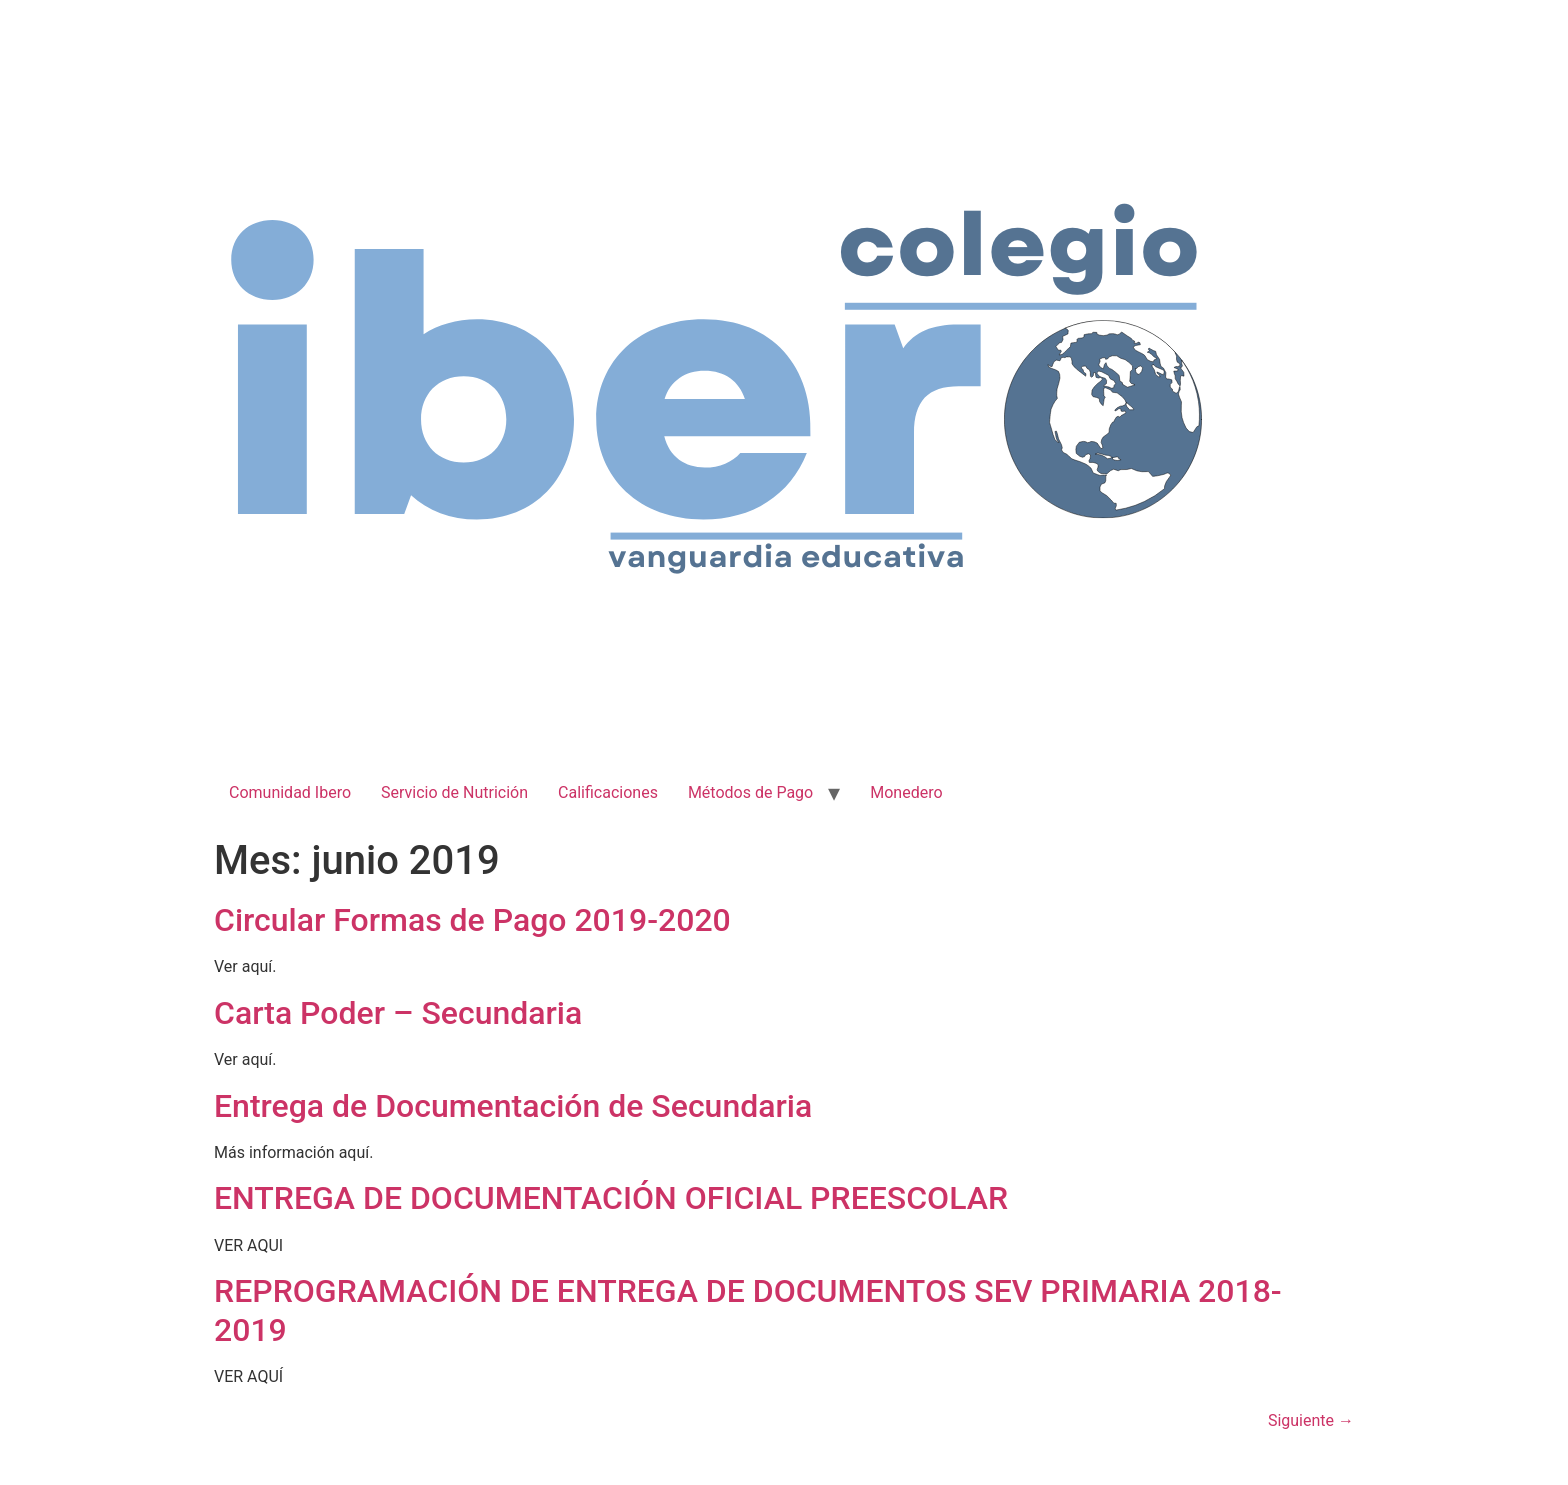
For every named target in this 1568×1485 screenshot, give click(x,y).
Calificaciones (608, 792)
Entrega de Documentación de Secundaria (513, 1106)
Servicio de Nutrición (454, 792)
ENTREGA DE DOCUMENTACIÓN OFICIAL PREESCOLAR (611, 1198)
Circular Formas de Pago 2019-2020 (472, 920)
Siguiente (1311, 1420)
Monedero (906, 792)
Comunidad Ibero (290, 792)
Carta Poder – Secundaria (398, 1013)
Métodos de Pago (750, 792)
